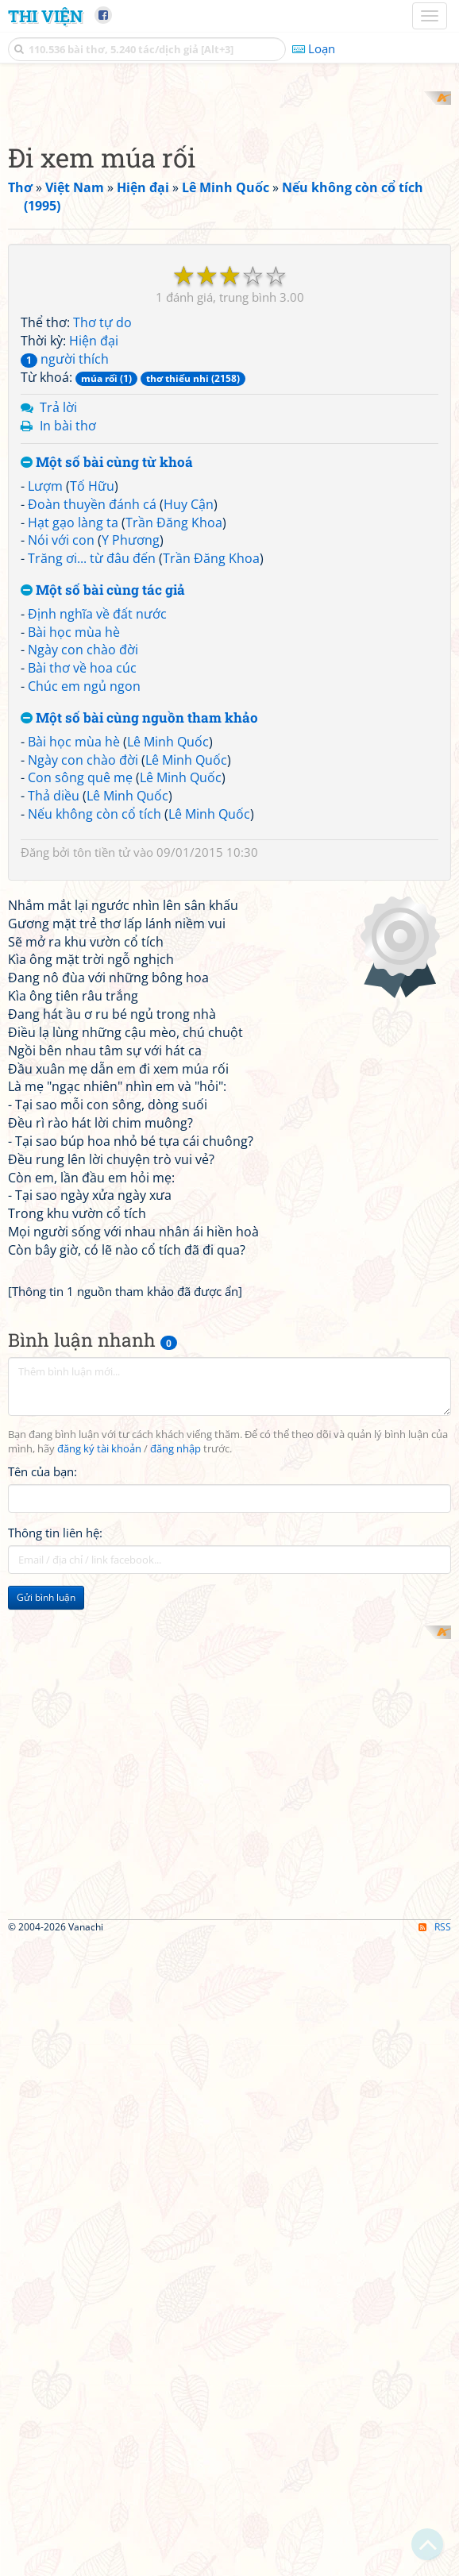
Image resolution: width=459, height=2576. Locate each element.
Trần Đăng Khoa (173, 729)
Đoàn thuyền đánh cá (92, 711)
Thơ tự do (102, 530)
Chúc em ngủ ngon (84, 894)
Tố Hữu (92, 693)
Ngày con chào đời (83, 857)
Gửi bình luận (46, 2027)
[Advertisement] (229, 202)
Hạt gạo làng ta (73, 729)
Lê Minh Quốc (168, 949)
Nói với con (61, 748)
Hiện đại (93, 548)
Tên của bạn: (42, 1901)
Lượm (45, 693)
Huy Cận (189, 711)
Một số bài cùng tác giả (103, 798)
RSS (434, 2562)
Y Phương (131, 748)
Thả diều (53, 1003)
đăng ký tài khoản (99, 1878)
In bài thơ (68, 633)
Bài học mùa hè (74, 839)
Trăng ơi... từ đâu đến (92, 766)
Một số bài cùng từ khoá (107, 670)
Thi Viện (45, 16)
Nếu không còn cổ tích (94, 1021)
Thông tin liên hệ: (55, 1962)
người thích (65, 566)
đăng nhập (175, 1878)
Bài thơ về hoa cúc (82, 876)
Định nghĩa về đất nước (97, 821)
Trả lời (58, 615)
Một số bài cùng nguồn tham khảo (139, 925)
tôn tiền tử (101, 1059)
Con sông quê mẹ (80, 985)
